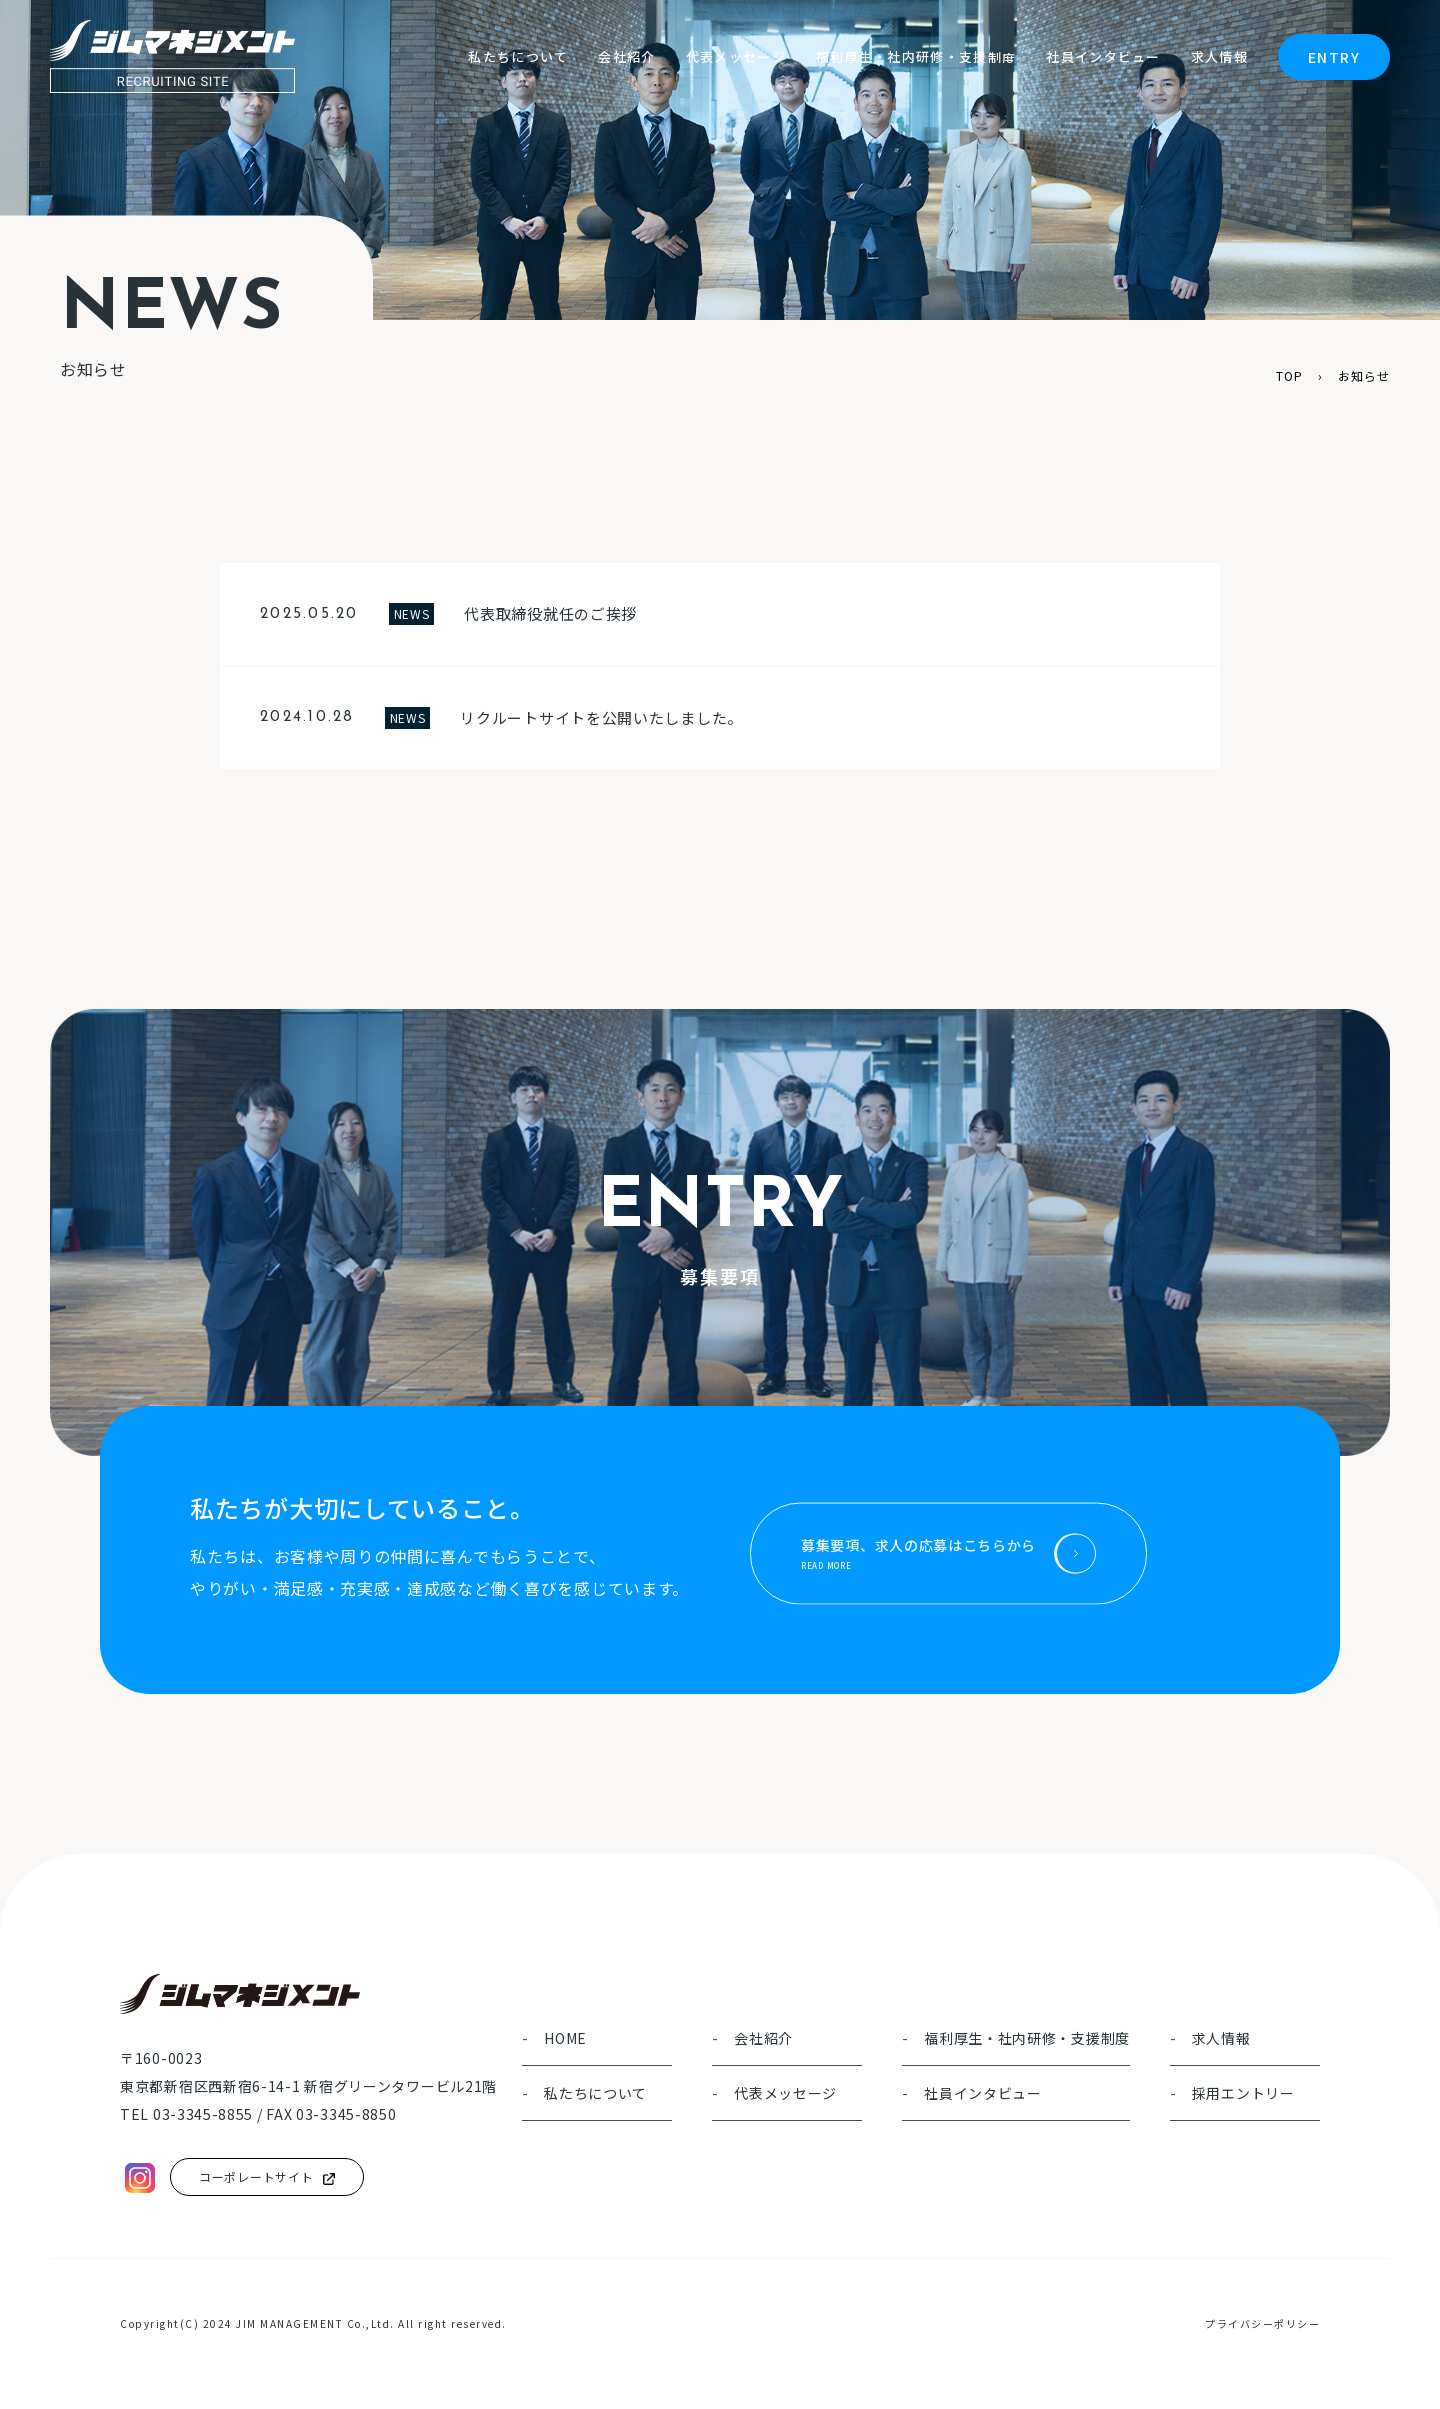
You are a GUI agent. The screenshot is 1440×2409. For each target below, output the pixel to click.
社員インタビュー (983, 2094)
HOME (565, 2039)
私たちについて (595, 2094)
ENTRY (1334, 57)
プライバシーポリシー (1262, 2323)
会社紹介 (763, 2039)
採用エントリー (1243, 2094)
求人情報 (1221, 2039)
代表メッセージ (785, 2094)
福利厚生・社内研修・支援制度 (1027, 2039)
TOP (1289, 376)
